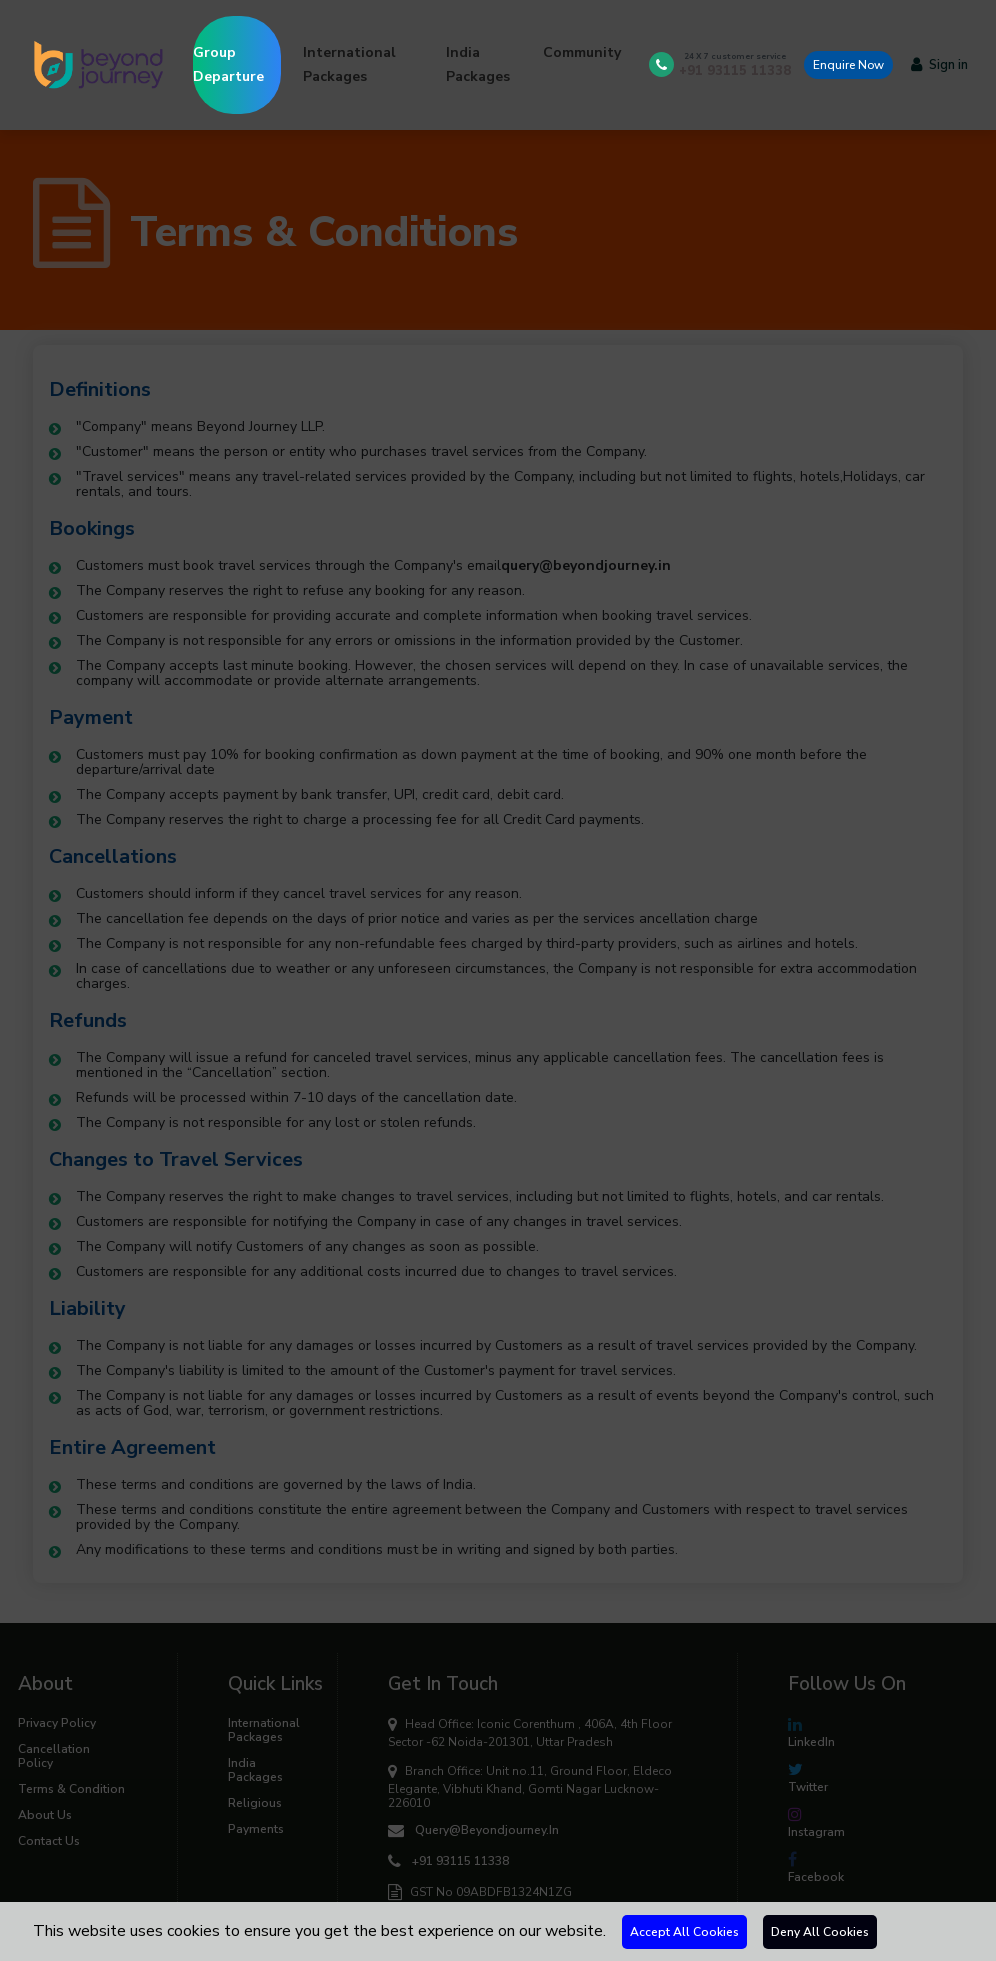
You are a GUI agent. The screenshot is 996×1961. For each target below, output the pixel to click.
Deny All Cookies (820, 1932)
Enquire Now (848, 65)
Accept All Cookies (684, 1932)
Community (582, 52)
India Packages (478, 64)
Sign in (939, 65)
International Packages (349, 64)
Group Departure (237, 51)
